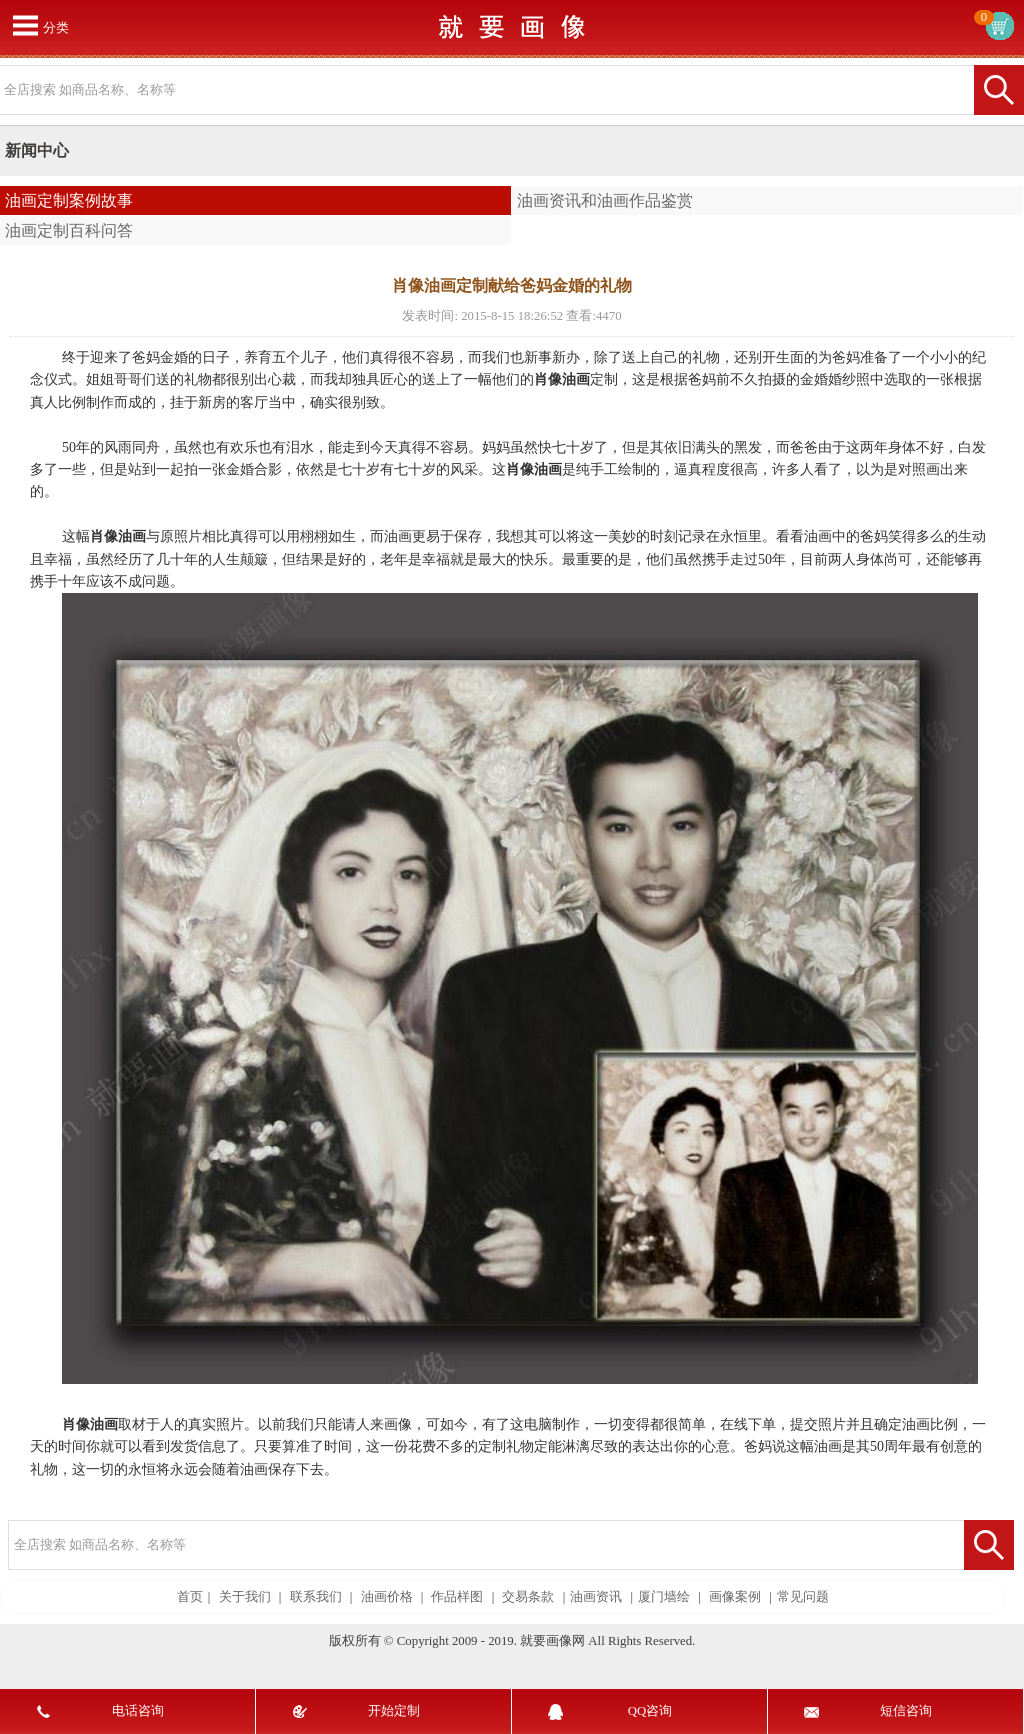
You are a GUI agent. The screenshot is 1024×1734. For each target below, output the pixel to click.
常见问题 (803, 1597)
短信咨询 (906, 1711)
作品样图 (457, 1597)
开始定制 (394, 1711)
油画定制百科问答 (69, 230)
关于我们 (245, 1597)
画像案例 (735, 1597)
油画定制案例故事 (69, 200)
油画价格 (387, 1597)
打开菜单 (25, 25)
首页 (190, 1597)
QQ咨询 (650, 1711)
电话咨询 (138, 1711)
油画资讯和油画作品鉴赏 (605, 200)
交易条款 (528, 1597)
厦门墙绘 (664, 1597)
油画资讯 (596, 1597)
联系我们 (316, 1597)
